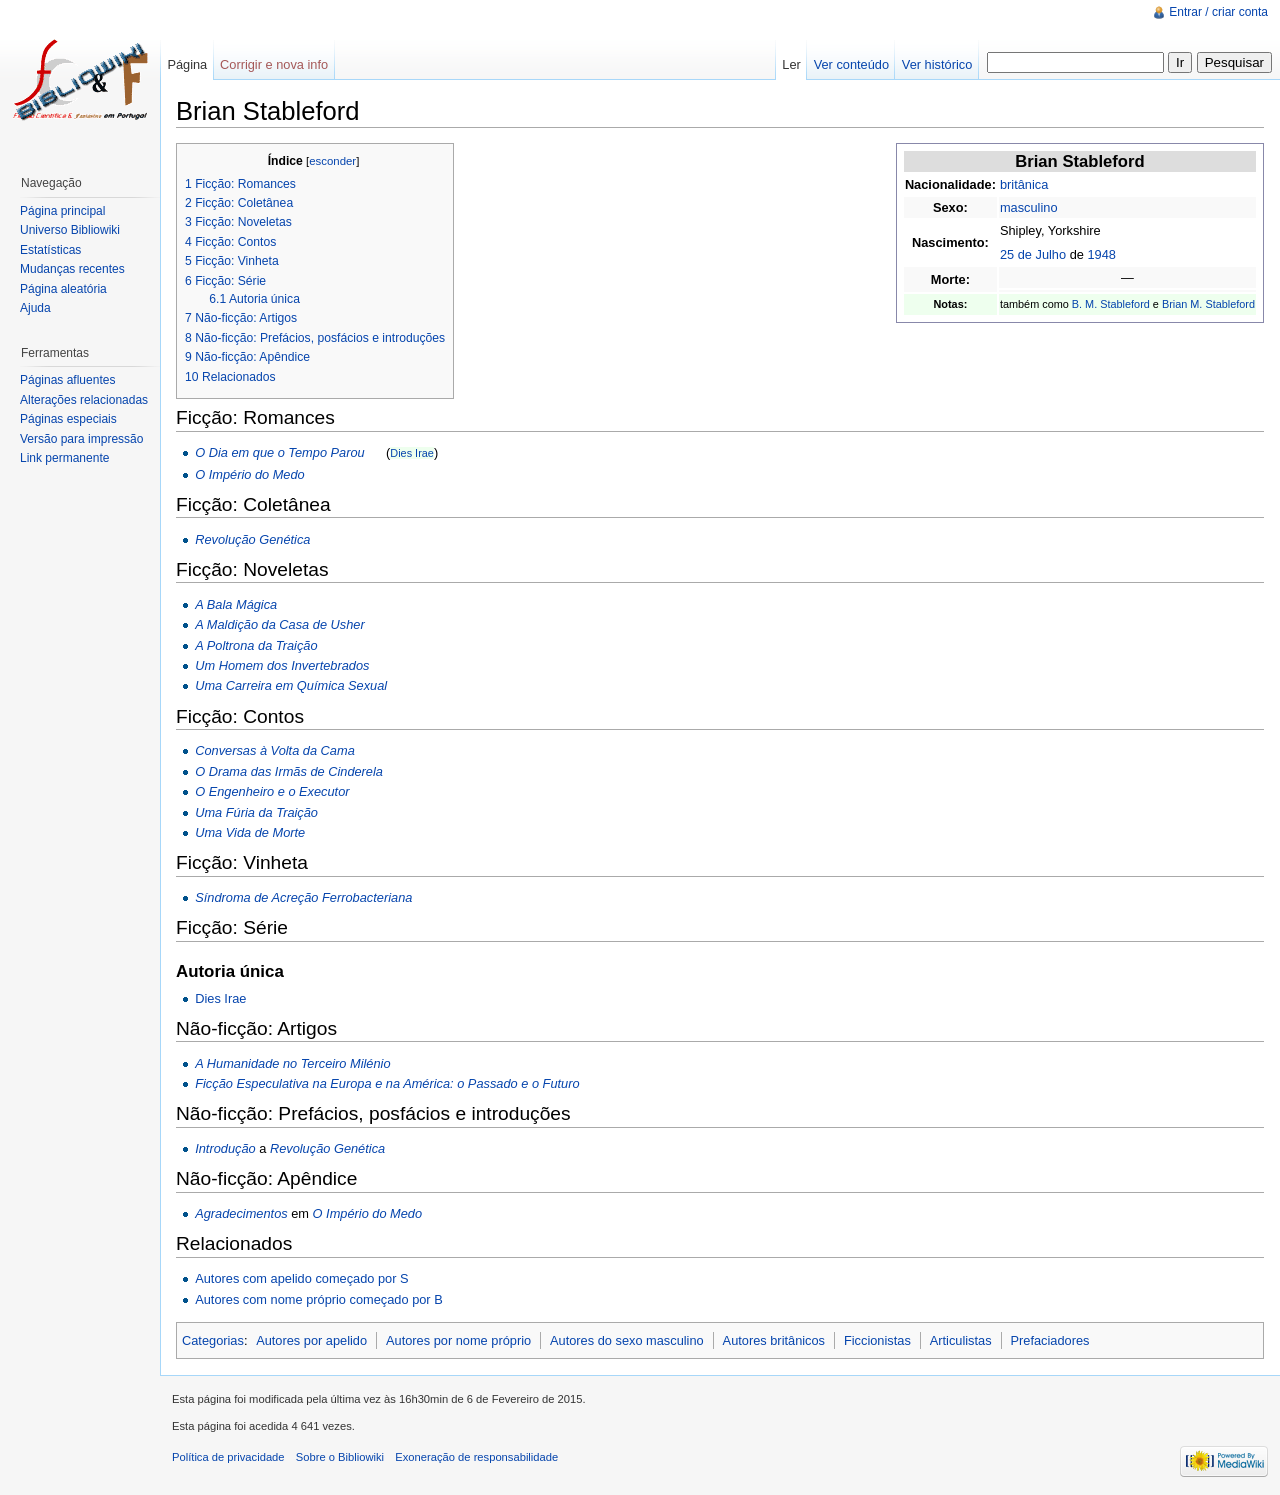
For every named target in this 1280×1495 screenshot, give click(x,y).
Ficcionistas (877, 1340)
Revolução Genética (252, 539)
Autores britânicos (774, 1340)
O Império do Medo (250, 474)
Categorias (213, 1340)
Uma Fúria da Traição (256, 812)
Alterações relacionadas (84, 400)
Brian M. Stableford (1208, 304)
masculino (1029, 207)
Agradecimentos (241, 1213)
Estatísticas (50, 250)
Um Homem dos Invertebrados (282, 665)
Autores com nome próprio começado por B (319, 1299)
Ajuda (35, 308)
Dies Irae (412, 453)
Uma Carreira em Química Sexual (291, 685)
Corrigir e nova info (274, 64)
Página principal (62, 211)
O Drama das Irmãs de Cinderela (289, 771)
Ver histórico (937, 64)
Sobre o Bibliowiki (340, 1457)
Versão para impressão (81, 439)
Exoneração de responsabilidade (476, 1457)
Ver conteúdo (851, 64)
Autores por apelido (311, 1340)
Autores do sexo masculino (627, 1340)
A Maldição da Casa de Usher (280, 624)
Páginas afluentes (67, 380)
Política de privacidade (228, 1457)
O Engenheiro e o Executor (272, 791)
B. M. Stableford (1111, 304)
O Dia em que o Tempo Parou (280, 452)
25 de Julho (1033, 254)
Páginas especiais (68, 419)
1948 (1101, 254)
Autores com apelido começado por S (301, 1278)
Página (187, 64)
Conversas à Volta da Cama (275, 750)
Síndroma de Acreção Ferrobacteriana (303, 897)
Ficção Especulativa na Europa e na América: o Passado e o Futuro (387, 1083)
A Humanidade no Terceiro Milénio (292, 1063)
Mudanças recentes (72, 269)
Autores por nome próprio (458, 1340)
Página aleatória (63, 289)
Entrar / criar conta (1218, 12)
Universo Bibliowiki (70, 230)
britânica (1024, 184)
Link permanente (64, 458)
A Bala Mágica (236, 604)
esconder (332, 161)
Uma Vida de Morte (250, 832)
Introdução (225, 1148)
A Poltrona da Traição (256, 645)
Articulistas (961, 1340)
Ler (791, 64)
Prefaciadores (1049, 1340)
